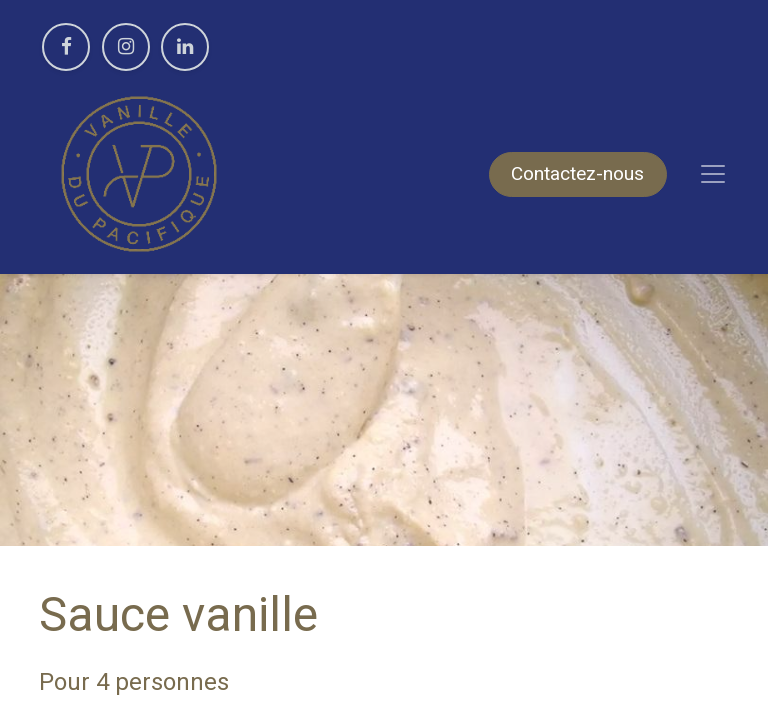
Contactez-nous (577, 173)
